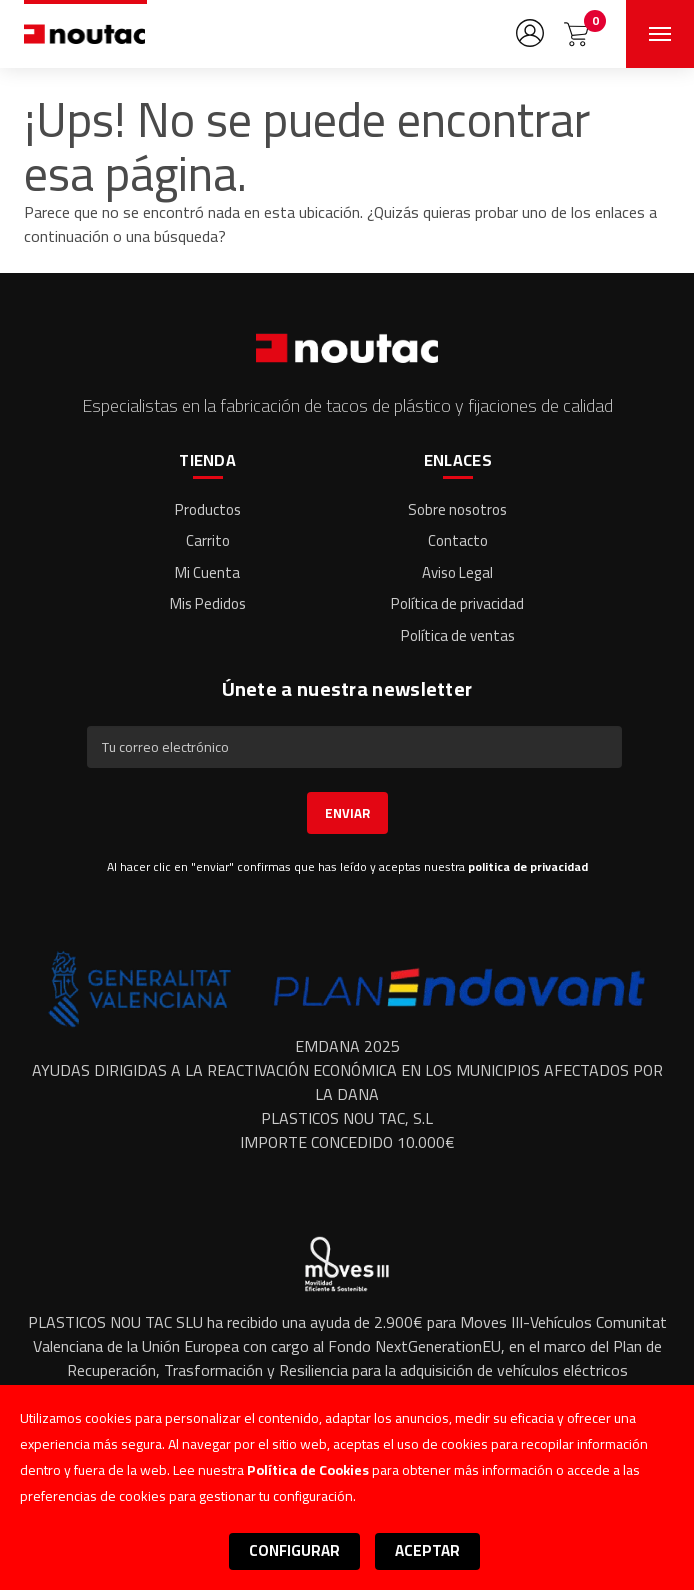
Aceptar (427, 1550)
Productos (208, 509)
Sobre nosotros (457, 509)
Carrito (208, 540)
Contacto (458, 540)
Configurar (294, 1550)
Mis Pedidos (208, 603)
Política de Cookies (308, 1470)
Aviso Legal (457, 572)
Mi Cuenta (207, 572)
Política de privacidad (457, 603)
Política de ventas (458, 635)
